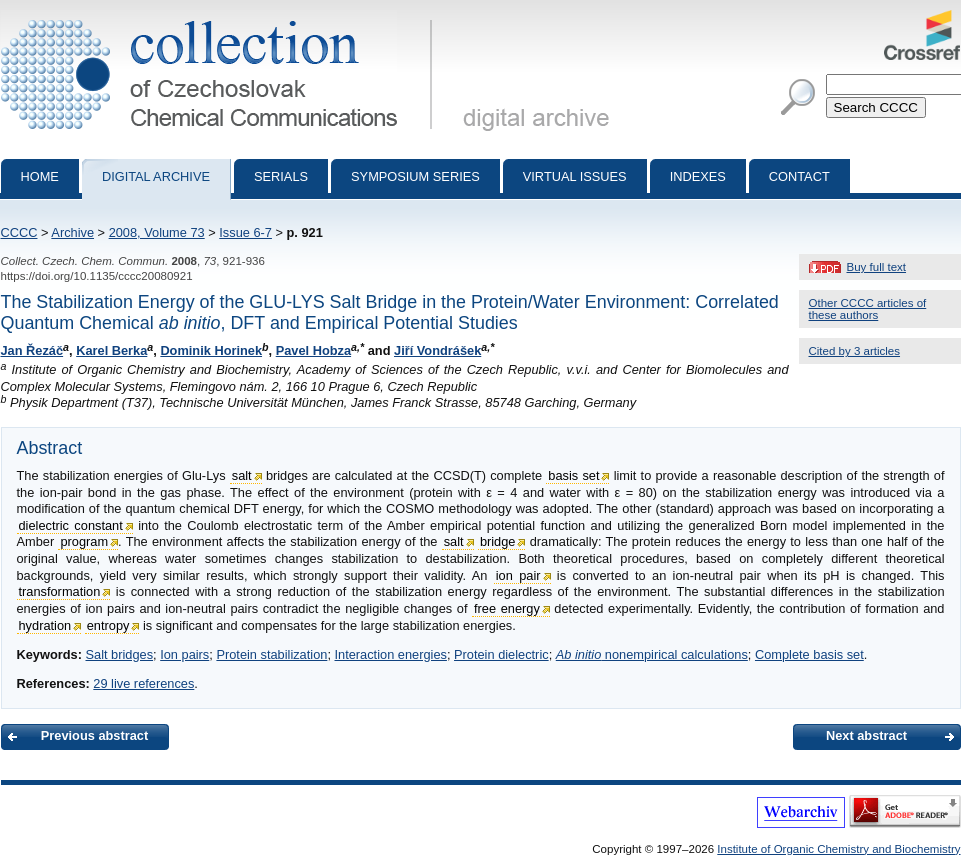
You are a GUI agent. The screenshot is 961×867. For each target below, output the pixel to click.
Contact (799, 176)
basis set (573, 475)
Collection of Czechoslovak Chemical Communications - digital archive (220, 18)
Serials (281, 176)
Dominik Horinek (211, 350)
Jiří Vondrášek (437, 350)
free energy (507, 608)
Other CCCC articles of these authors (868, 309)
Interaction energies (391, 654)
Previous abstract (94, 735)
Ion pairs (184, 654)
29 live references (143, 683)
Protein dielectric (501, 654)
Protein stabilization (271, 654)
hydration (45, 625)
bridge (498, 541)
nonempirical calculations (652, 654)
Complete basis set (809, 654)
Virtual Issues (575, 176)
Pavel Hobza (313, 350)
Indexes (698, 176)
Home (40, 176)
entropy (108, 625)
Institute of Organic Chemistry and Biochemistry (838, 849)
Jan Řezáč (32, 350)
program (84, 541)
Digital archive (156, 176)
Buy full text (877, 267)
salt (242, 475)
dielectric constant (71, 525)
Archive (72, 232)
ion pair (518, 575)
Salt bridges (119, 654)
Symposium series (415, 176)
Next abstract (866, 735)
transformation (60, 591)
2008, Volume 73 (157, 232)
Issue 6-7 (245, 232)
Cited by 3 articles (855, 351)
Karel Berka (111, 350)
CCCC (19, 232)
